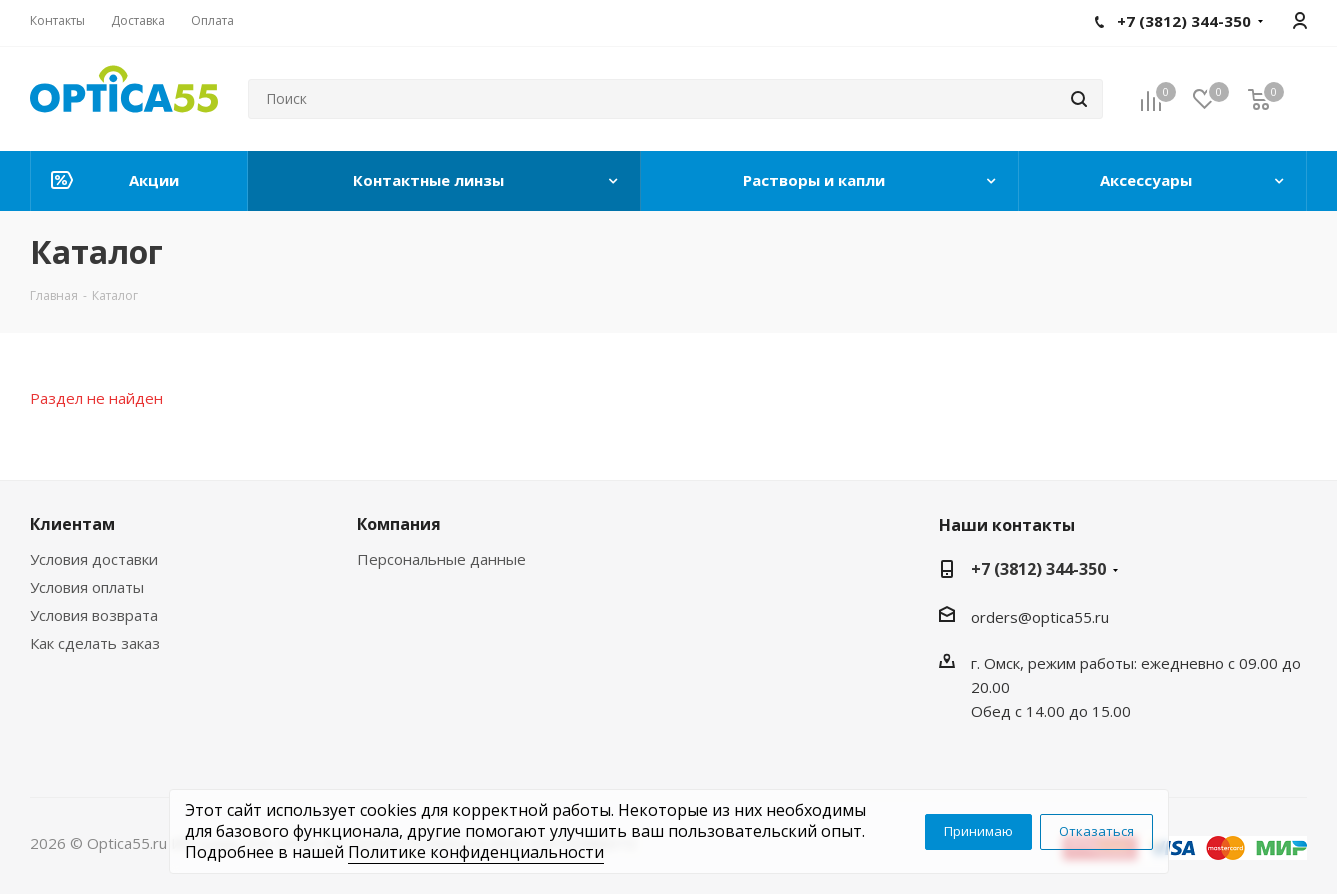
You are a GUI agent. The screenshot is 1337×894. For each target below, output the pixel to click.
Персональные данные (441, 559)
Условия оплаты (87, 587)
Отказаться (1096, 831)
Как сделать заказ (95, 643)
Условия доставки (94, 559)
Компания (399, 524)
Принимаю (978, 831)
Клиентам (72, 524)
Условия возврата (94, 615)
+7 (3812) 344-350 (1038, 569)
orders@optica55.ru (1040, 617)
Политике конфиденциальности (476, 852)
